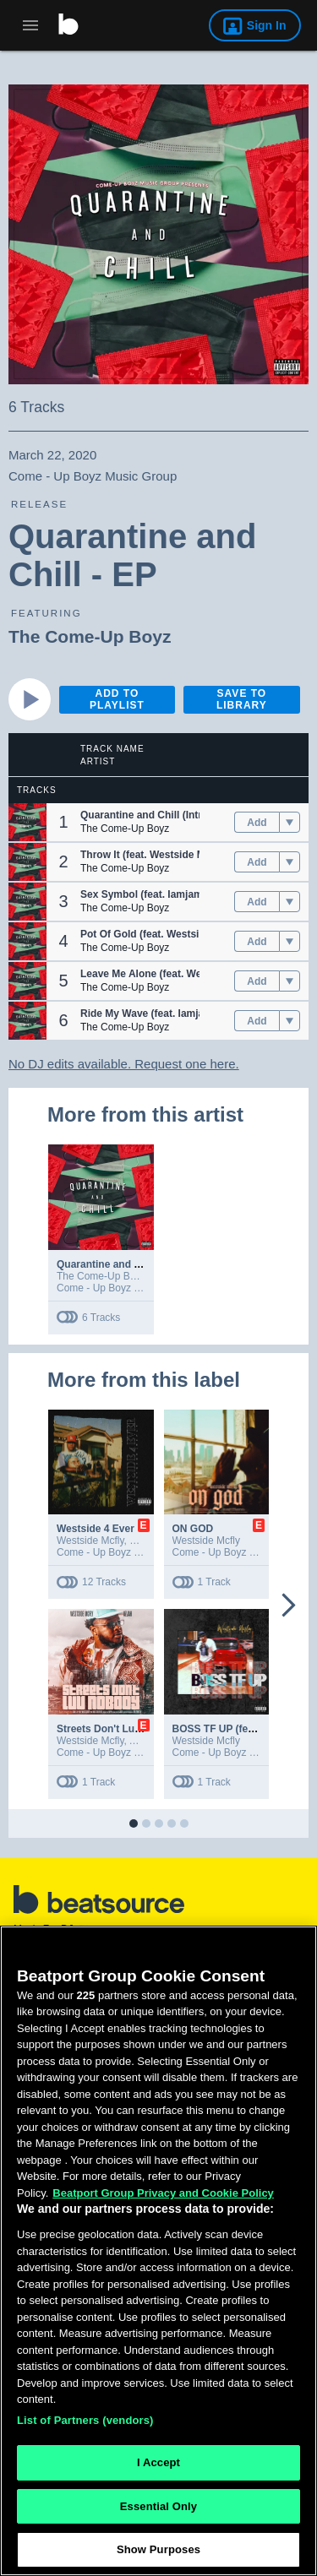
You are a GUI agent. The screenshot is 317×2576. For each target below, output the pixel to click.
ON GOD (193, 1529)
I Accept (158, 2462)
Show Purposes (158, 2549)
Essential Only (158, 2506)
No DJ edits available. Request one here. (123, 1064)
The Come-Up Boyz (90, 636)
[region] (158, 2251)
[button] (27, 822)
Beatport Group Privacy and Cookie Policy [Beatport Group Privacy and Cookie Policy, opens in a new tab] (163, 2193)
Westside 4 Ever (95, 1529)
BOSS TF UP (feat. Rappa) (235, 1729)
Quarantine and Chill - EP (117, 1264)
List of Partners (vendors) (85, 2420)
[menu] (289, 823)
